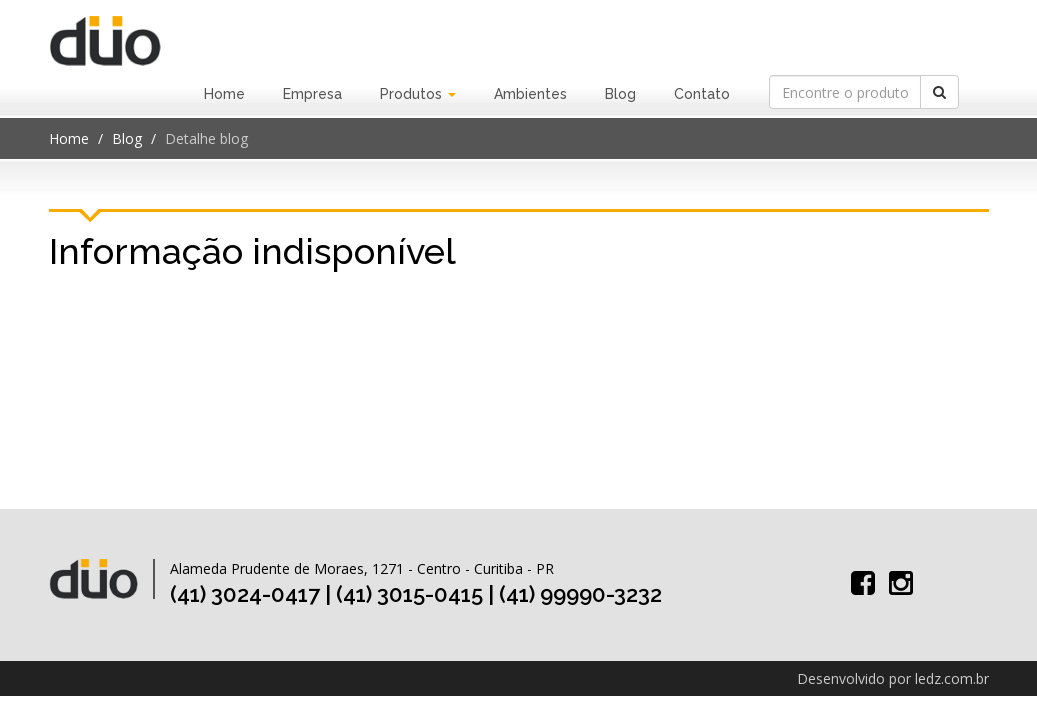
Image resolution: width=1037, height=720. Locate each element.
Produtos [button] (418, 94)
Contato (702, 94)
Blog (620, 94)
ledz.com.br (952, 678)
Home (224, 94)
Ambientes (530, 94)
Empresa (312, 94)
